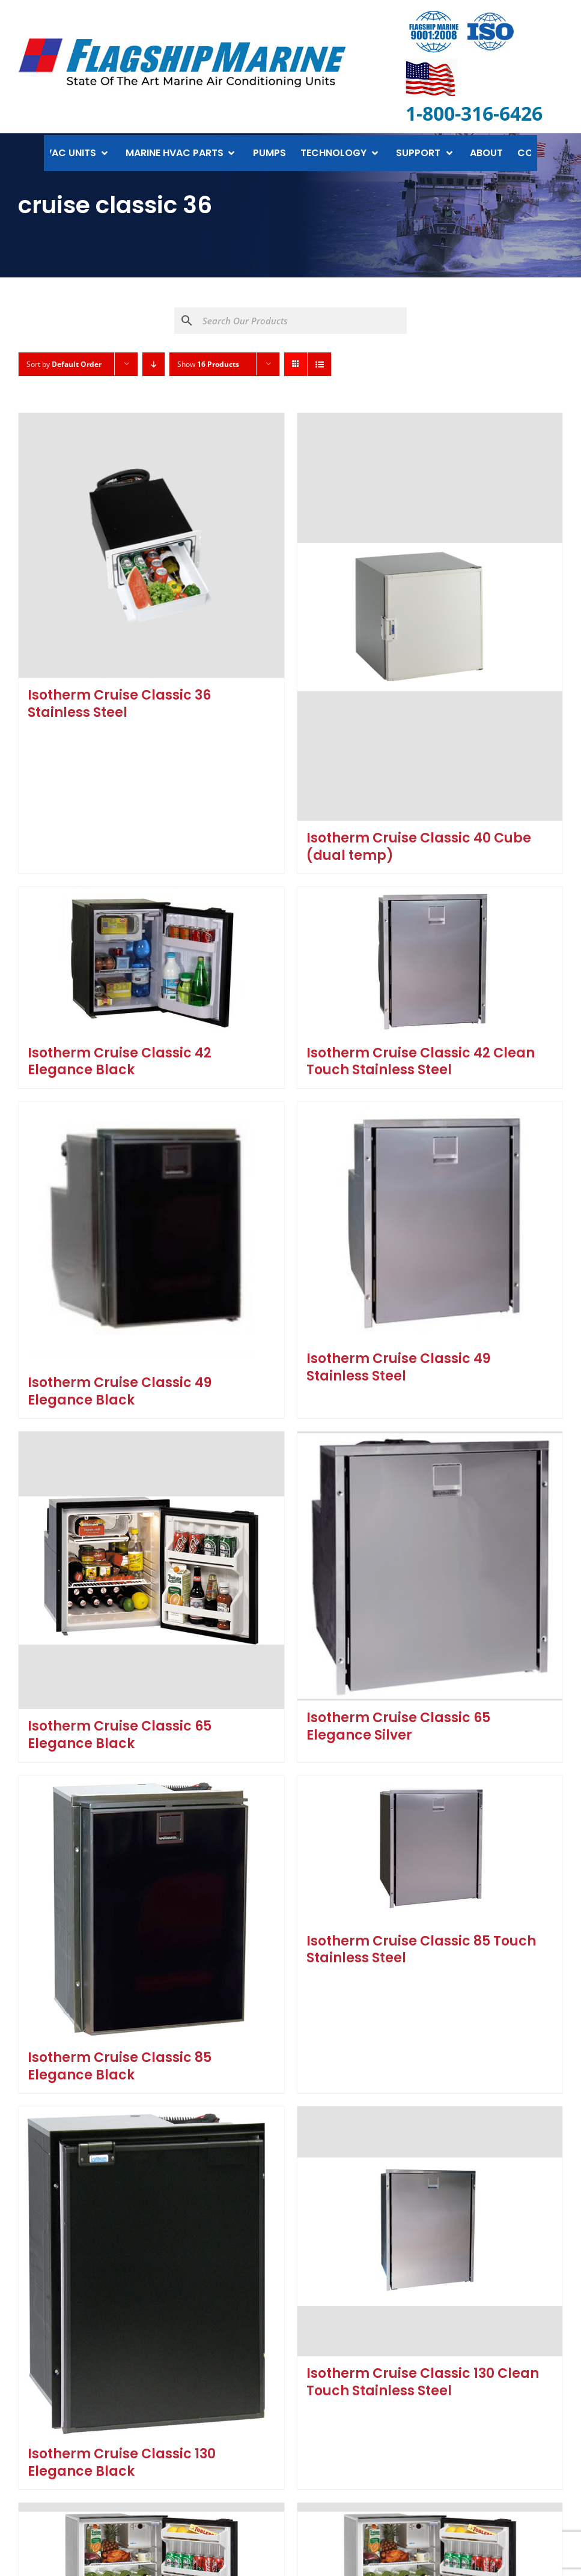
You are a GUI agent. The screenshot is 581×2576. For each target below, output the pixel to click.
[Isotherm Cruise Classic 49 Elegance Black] (151, 1233)
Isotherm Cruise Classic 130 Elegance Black (122, 2462)
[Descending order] (153, 364)
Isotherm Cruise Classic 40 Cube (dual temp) (418, 847)
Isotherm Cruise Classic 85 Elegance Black (119, 2066)
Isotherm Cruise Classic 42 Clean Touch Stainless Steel (420, 1062)
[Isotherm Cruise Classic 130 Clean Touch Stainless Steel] (430, 2231)
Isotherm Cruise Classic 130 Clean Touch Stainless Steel (422, 2382)
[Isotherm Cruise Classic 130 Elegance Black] (151, 2271)
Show (208, 364)
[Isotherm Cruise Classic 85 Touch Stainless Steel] (430, 1850)
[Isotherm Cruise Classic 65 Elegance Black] (151, 1570)
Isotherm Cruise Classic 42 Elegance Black (119, 1062)
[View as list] (319, 364)
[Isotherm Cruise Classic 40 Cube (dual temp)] (430, 617)
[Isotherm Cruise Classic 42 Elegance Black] (151, 961)
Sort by (64, 364)
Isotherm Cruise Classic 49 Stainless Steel (398, 1367)
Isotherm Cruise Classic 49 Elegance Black (119, 1391)
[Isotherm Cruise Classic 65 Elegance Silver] (430, 1566)
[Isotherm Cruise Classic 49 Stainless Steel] (430, 1221)
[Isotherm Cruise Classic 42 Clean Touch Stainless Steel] (430, 961)
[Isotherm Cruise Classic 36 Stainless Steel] (151, 546)
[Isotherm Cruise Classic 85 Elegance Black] (151, 1908)
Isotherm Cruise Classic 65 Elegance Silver (398, 1726)
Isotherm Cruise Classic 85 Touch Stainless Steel (421, 1950)
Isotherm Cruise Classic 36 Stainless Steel (119, 704)
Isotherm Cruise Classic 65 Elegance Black (119, 1735)
